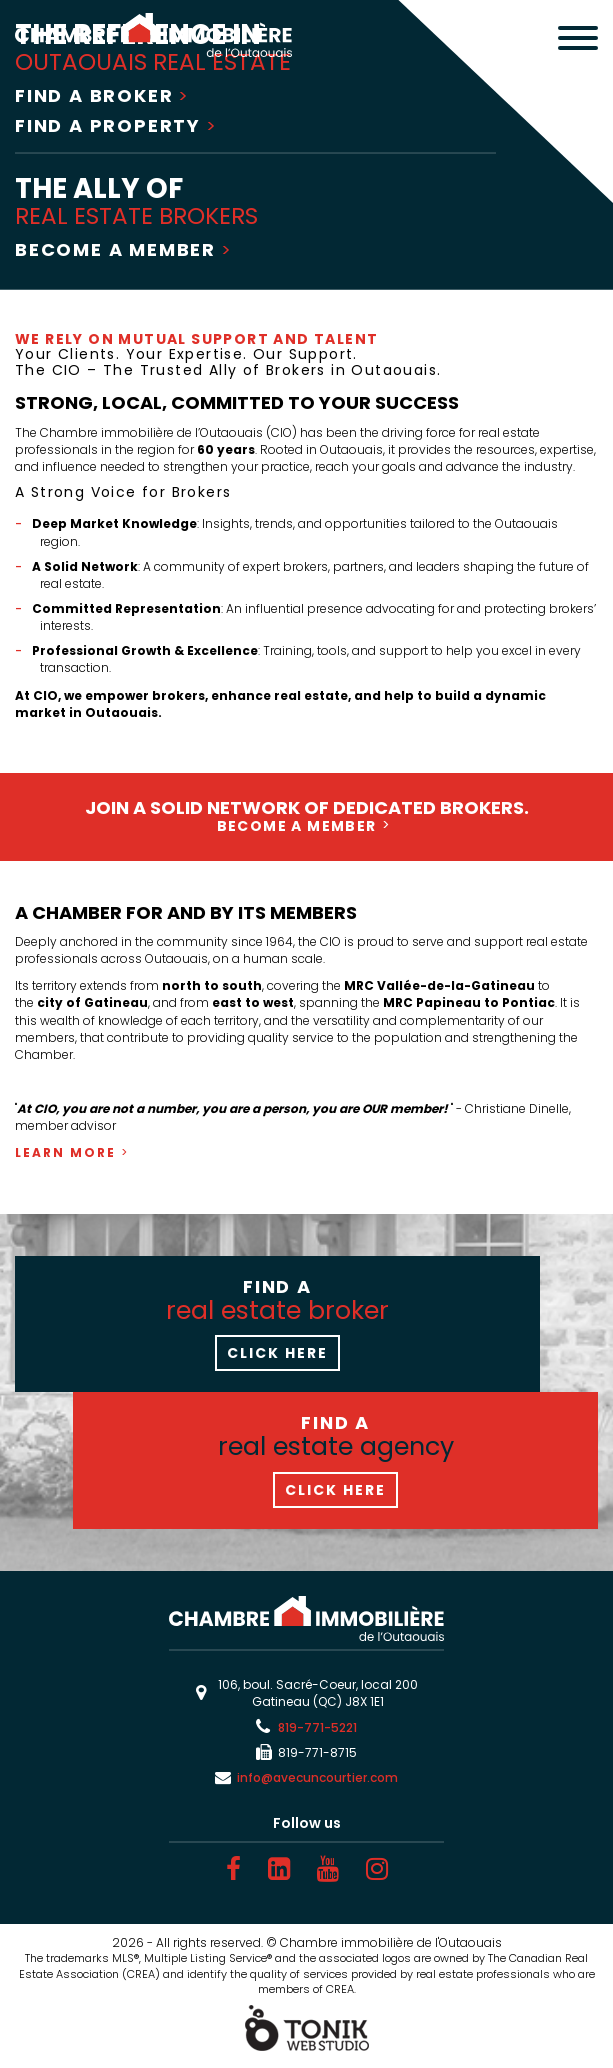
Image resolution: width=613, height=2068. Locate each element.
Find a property (108, 125)
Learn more (65, 1152)
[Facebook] (233, 1869)
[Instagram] (377, 1869)
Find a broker (94, 95)
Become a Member (115, 249)
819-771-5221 (317, 1727)
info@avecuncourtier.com (317, 1777)
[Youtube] (328, 1869)
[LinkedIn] (279, 1869)
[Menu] (578, 40)
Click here (277, 1353)
